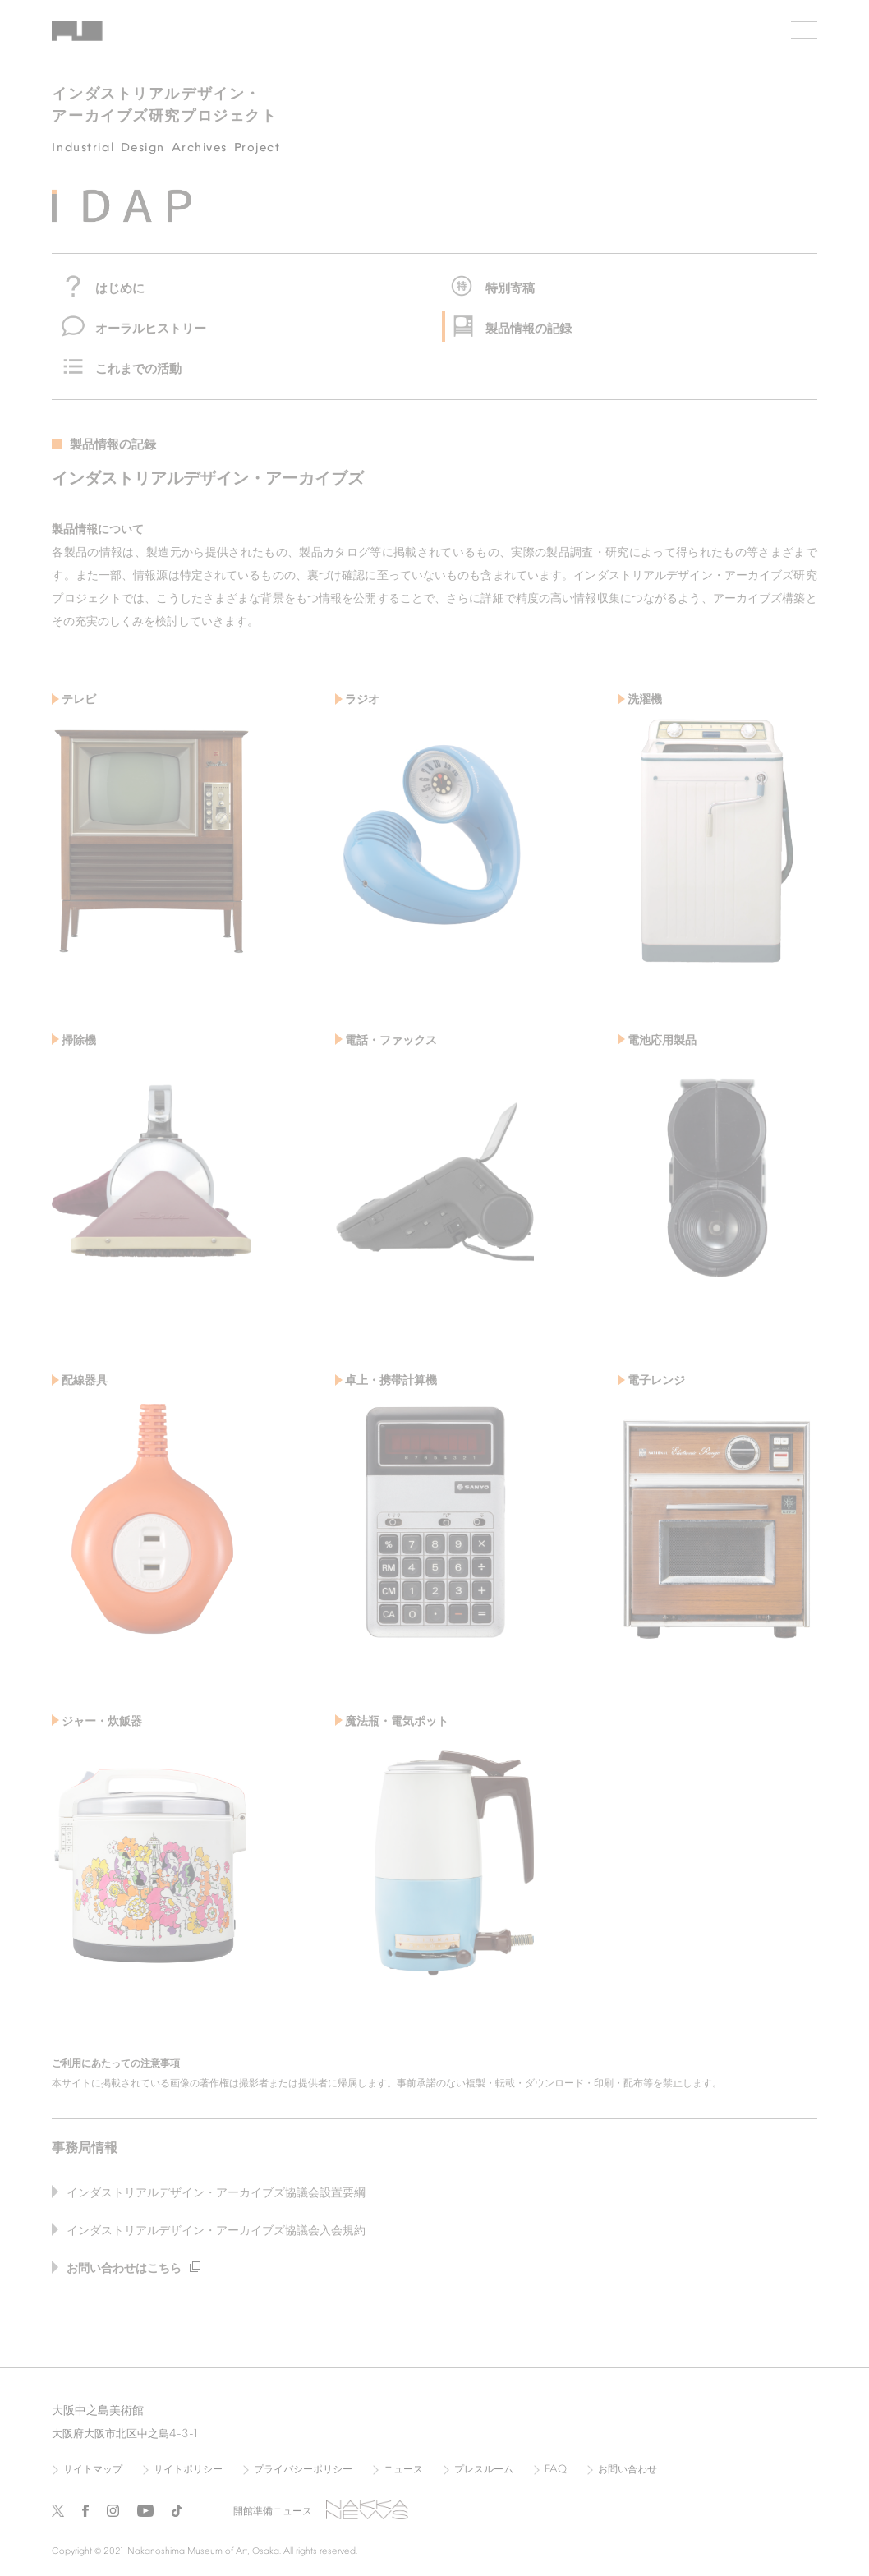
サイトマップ (92, 2470)
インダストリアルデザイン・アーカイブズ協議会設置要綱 (216, 2194)
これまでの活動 (138, 369)
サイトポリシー (188, 2470)
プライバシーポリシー (303, 2470)
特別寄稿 (510, 289)
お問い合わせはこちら (133, 2269)
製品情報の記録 (528, 329)
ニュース (403, 2470)
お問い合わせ (627, 2470)
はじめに (120, 289)
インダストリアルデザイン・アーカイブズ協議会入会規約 (216, 2231)
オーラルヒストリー (150, 329)
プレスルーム (483, 2470)
